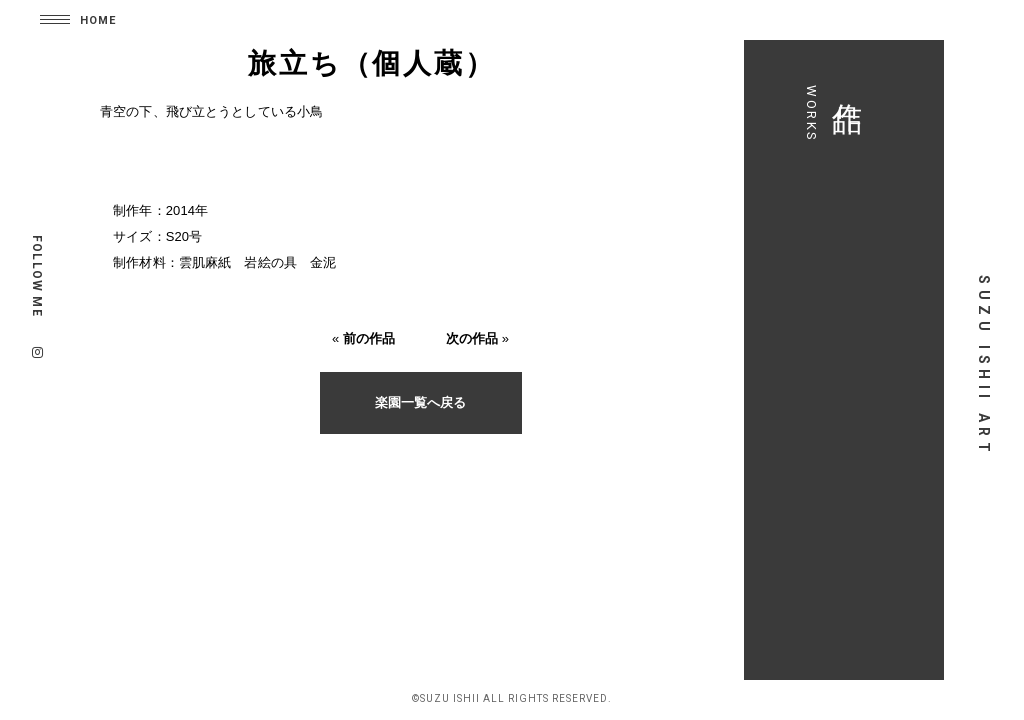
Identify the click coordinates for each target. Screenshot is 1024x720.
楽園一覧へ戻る (412, 405)
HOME (98, 20)
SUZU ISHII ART (984, 366)
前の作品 (360, 341)
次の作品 (463, 341)
